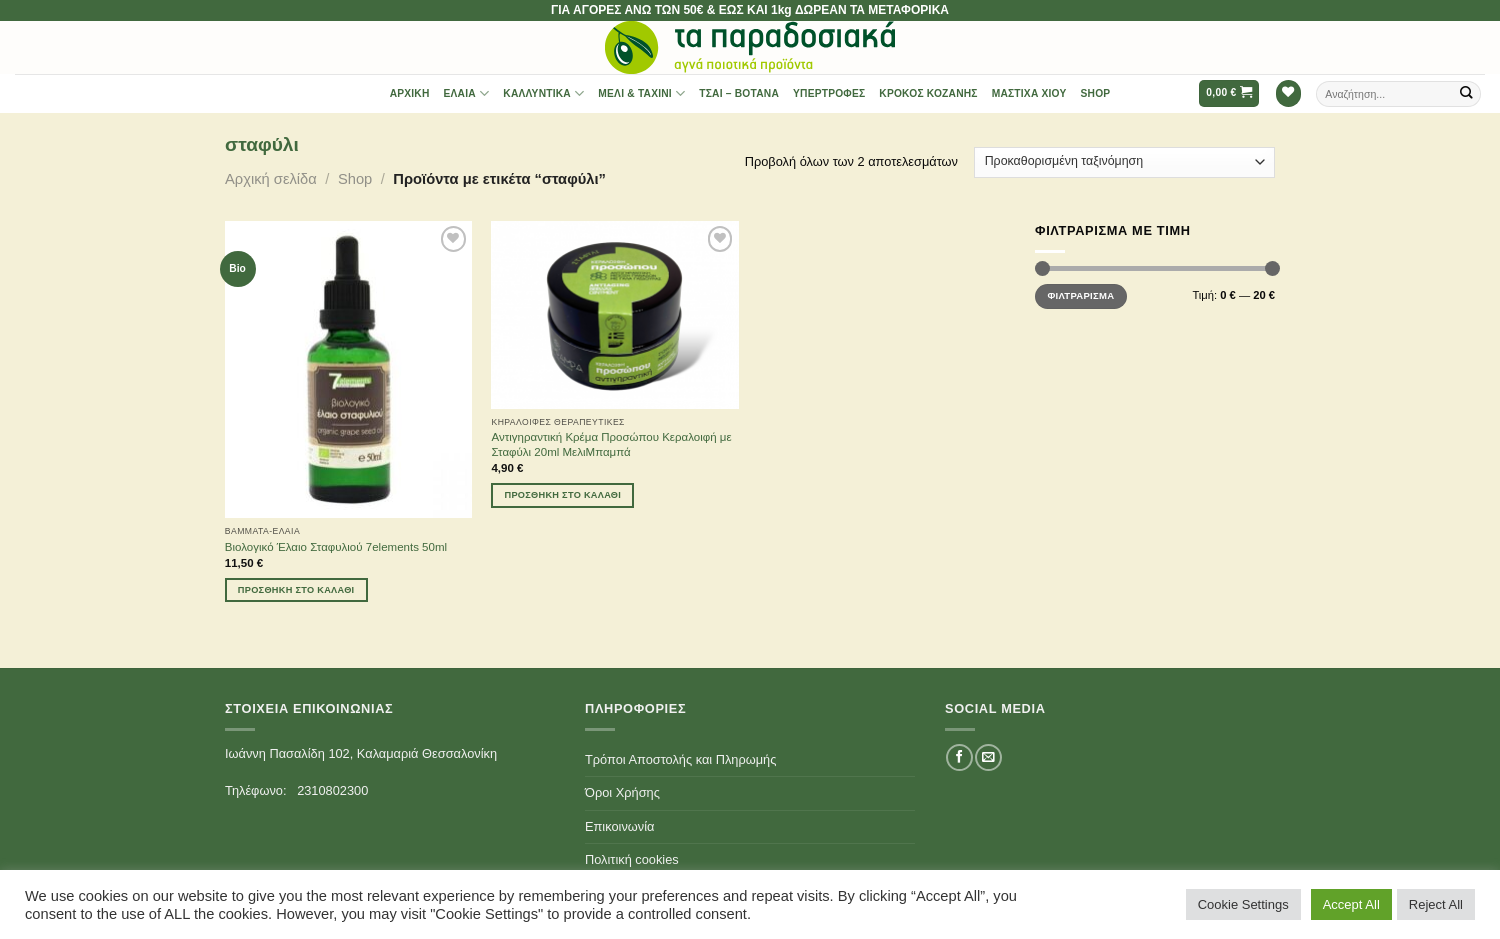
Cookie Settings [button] (1243, 904)
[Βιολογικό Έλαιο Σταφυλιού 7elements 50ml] (348, 369)
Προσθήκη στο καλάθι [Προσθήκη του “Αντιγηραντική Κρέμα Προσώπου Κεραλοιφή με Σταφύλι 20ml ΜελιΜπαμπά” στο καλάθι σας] (563, 495)
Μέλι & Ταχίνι (641, 93)
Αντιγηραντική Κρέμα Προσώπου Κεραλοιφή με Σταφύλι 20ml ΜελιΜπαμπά (611, 444)
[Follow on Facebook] (959, 757)
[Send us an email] (988, 757)
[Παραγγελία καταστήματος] (1124, 162)
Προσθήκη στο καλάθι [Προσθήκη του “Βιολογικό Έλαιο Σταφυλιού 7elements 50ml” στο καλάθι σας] (296, 590)
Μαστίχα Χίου (1029, 93)
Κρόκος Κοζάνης (928, 93)
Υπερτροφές (829, 93)
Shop (1096, 93)
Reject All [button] (1436, 904)
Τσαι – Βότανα (739, 93)
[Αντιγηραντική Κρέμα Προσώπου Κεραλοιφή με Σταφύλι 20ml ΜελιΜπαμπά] (614, 314)
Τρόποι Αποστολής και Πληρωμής (680, 759)
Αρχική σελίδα (271, 179)
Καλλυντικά (543, 93)
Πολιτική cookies (632, 859)
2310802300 (332, 790)
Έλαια (467, 93)
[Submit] (1467, 93)
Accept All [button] (1351, 904)
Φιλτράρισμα (1080, 295)
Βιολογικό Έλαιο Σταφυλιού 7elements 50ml (336, 547)
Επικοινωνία (619, 826)
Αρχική (410, 93)
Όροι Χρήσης (622, 792)
